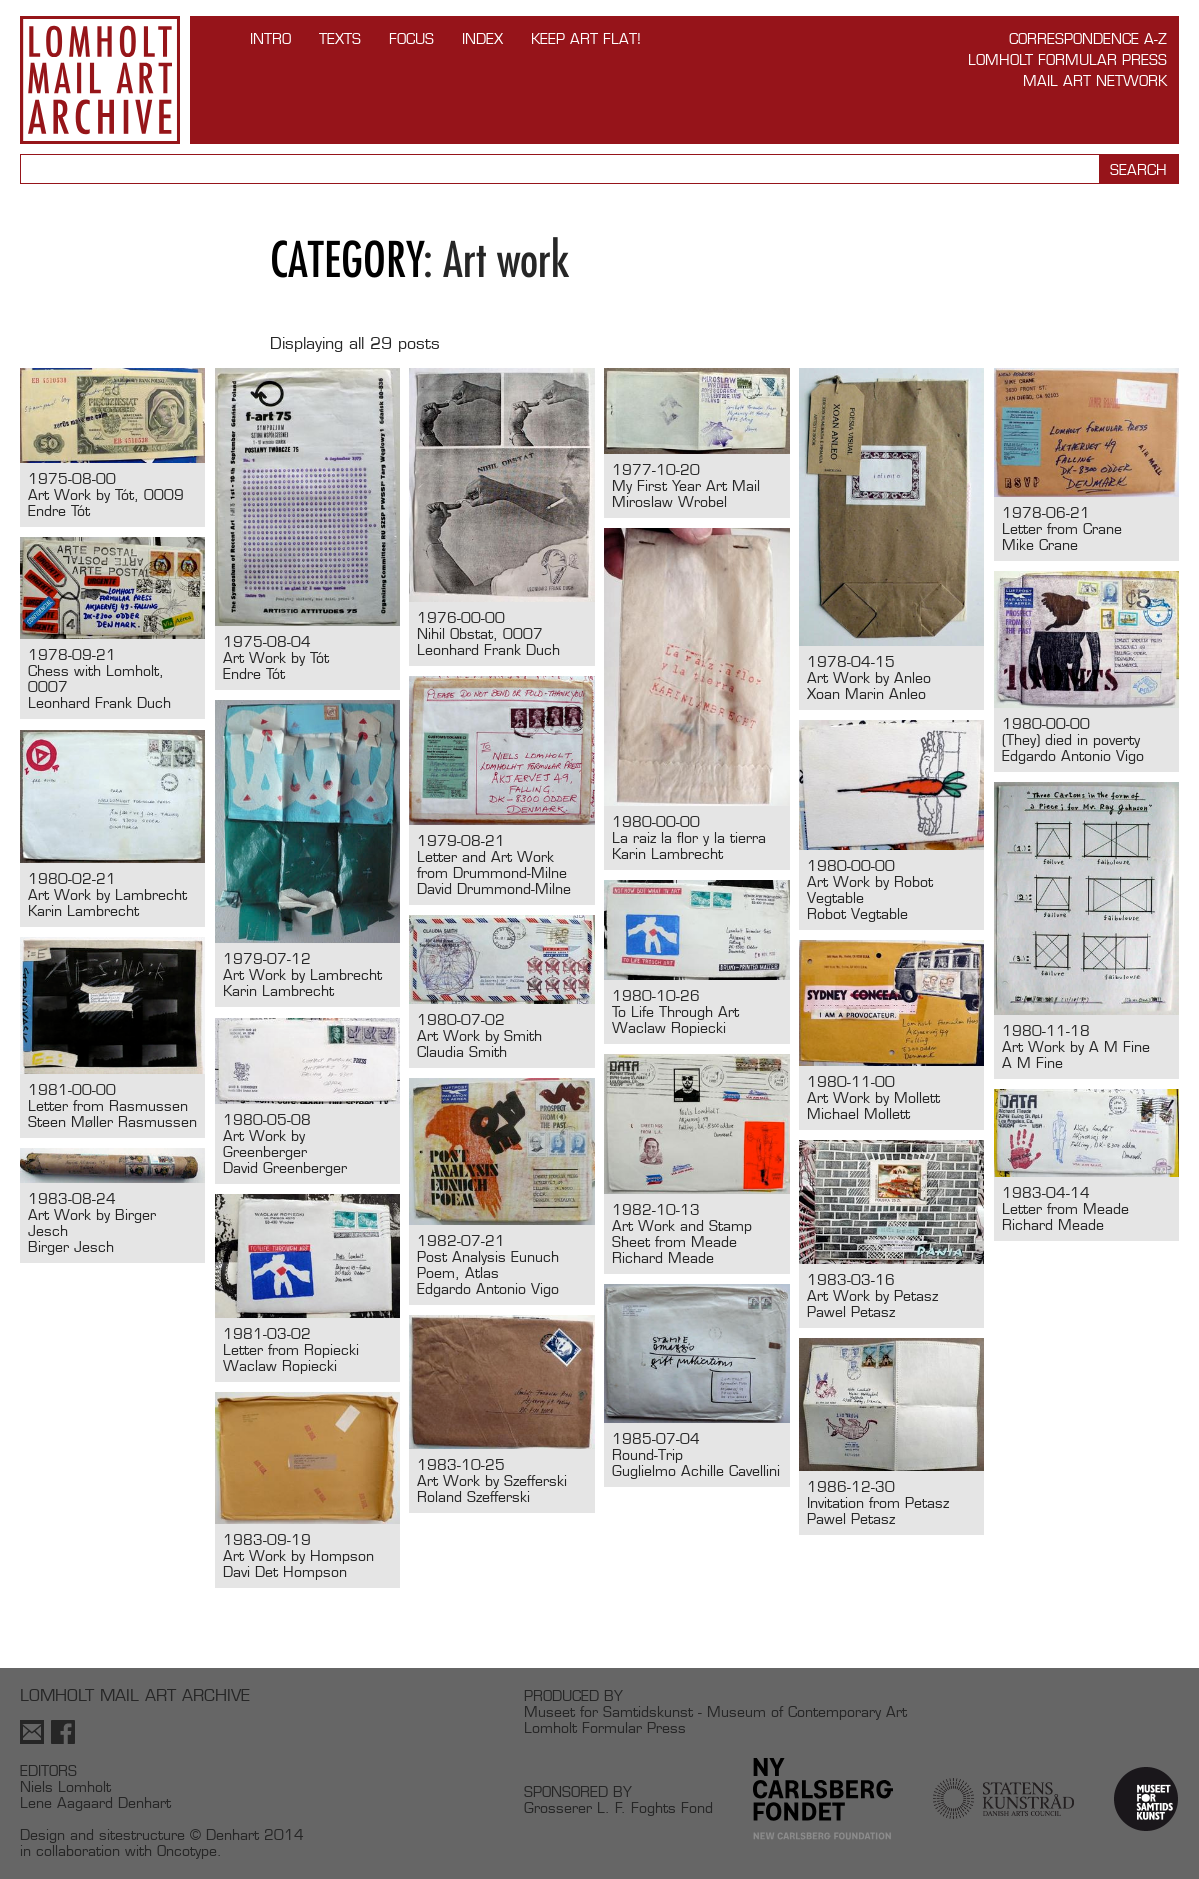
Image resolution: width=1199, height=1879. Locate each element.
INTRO (270, 38)
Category (347, 259)
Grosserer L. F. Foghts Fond (618, 1807)
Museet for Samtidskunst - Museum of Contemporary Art (715, 1711)
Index (482, 38)
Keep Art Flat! (586, 38)
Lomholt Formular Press (1067, 59)
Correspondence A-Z (1088, 38)
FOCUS (411, 38)
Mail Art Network (1095, 80)
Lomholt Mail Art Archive (100, 80)
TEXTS (340, 38)
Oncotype (187, 1850)
